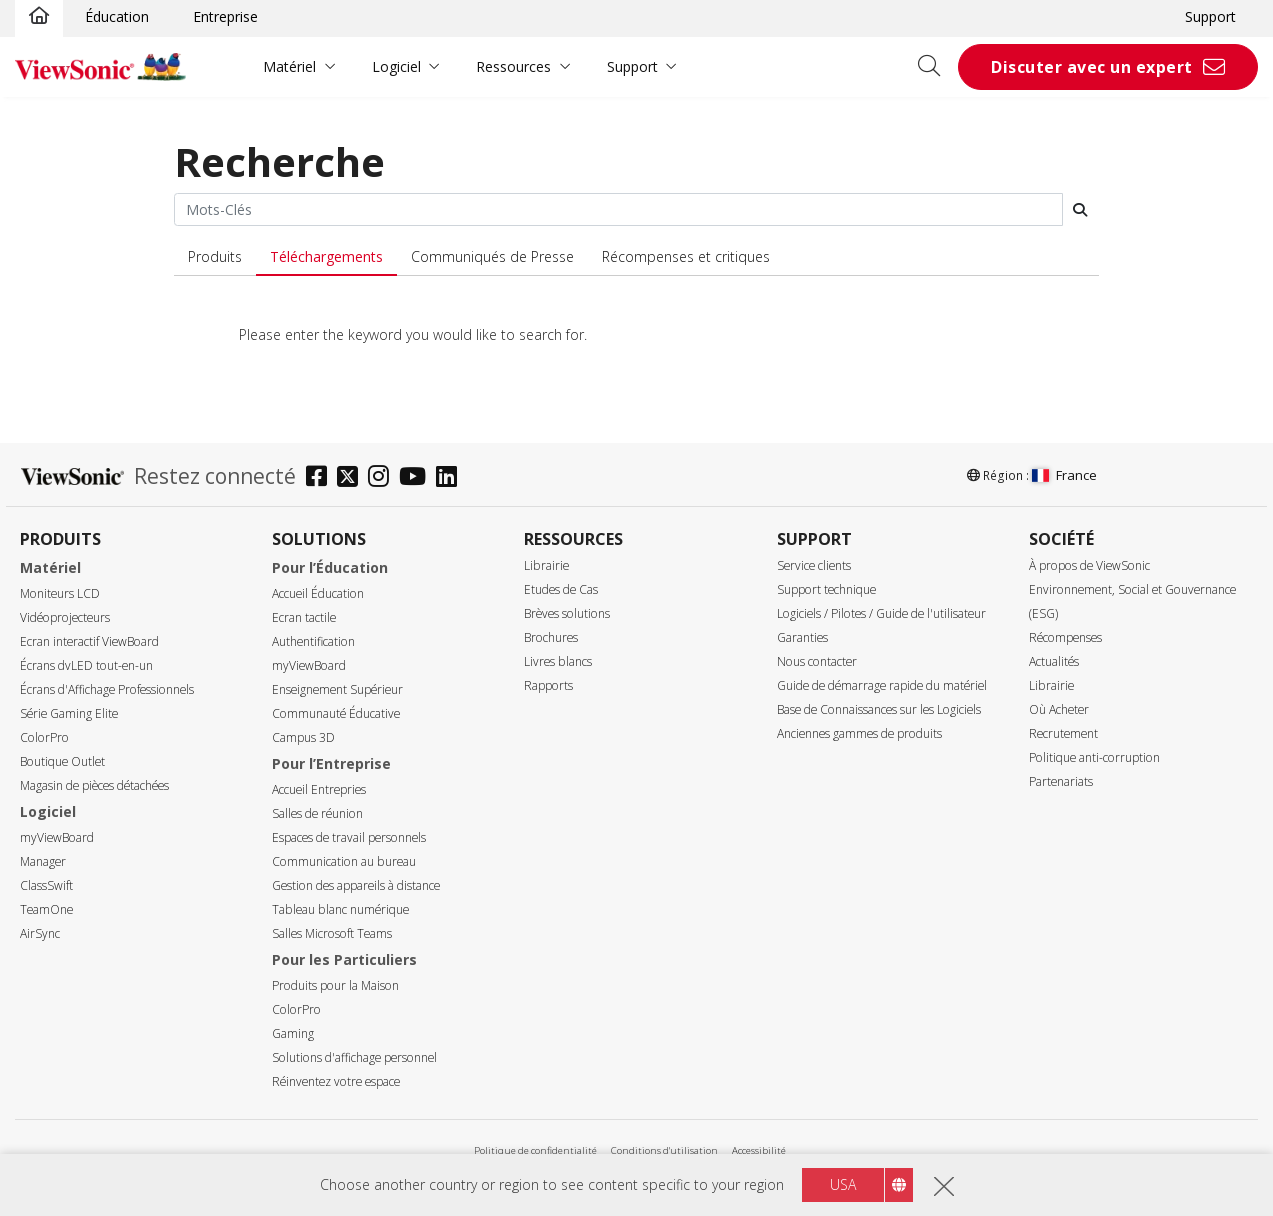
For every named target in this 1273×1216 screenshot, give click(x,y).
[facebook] (321, 478)
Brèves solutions (567, 613)
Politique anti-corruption (1094, 757)
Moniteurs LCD (60, 593)
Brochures (551, 637)
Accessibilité (759, 1150)
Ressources (513, 66)
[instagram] (383, 478)
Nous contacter (817, 661)
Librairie (546, 565)
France (1064, 475)
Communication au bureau (344, 861)
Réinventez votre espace (336, 1081)
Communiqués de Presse (492, 256)
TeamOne (46, 909)
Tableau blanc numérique (340, 909)
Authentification (313, 641)
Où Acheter (1059, 709)
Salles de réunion (317, 813)
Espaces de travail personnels (349, 837)
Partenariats (1061, 781)
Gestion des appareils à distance (356, 885)
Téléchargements (326, 256)
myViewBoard (57, 837)
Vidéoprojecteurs (65, 617)
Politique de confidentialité (535, 1150)
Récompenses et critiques (686, 256)
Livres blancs (558, 661)
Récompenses (1065, 637)
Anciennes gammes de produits (859, 733)
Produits (215, 256)
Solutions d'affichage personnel (354, 1057)
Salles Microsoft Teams (332, 933)
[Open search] (936, 67)
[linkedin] (451, 478)
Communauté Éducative (336, 713)
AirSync (40, 933)
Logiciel (396, 66)
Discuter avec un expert (1092, 67)
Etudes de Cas (561, 589)
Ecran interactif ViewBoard (89, 641)
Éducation (117, 16)
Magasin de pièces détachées (94, 785)
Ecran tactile (304, 617)
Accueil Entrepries (319, 789)
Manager (43, 861)
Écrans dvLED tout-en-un (86, 665)
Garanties (802, 637)
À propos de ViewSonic (1089, 565)
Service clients (814, 565)
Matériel (289, 66)
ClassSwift (46, 885)
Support (1210, 16)
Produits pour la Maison (335, 985)
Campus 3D (303, 737)
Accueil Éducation (318, 593)
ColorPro (44, 737)
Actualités (1054, 661)
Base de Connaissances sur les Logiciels (879, 709)
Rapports (548, 685)
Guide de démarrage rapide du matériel (882, 685)
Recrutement (1063, 733)
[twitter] (352, 478)
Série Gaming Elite (69, 713)
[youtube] (417, 478)
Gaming (293, 1033)
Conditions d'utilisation (664, 1150)
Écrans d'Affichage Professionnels (107, 689)
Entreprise (225, 16)
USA (843, 1184)
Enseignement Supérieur (337, 689)
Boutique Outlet (62, 761)
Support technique (826, 589)
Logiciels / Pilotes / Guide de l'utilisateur (881, 613)
